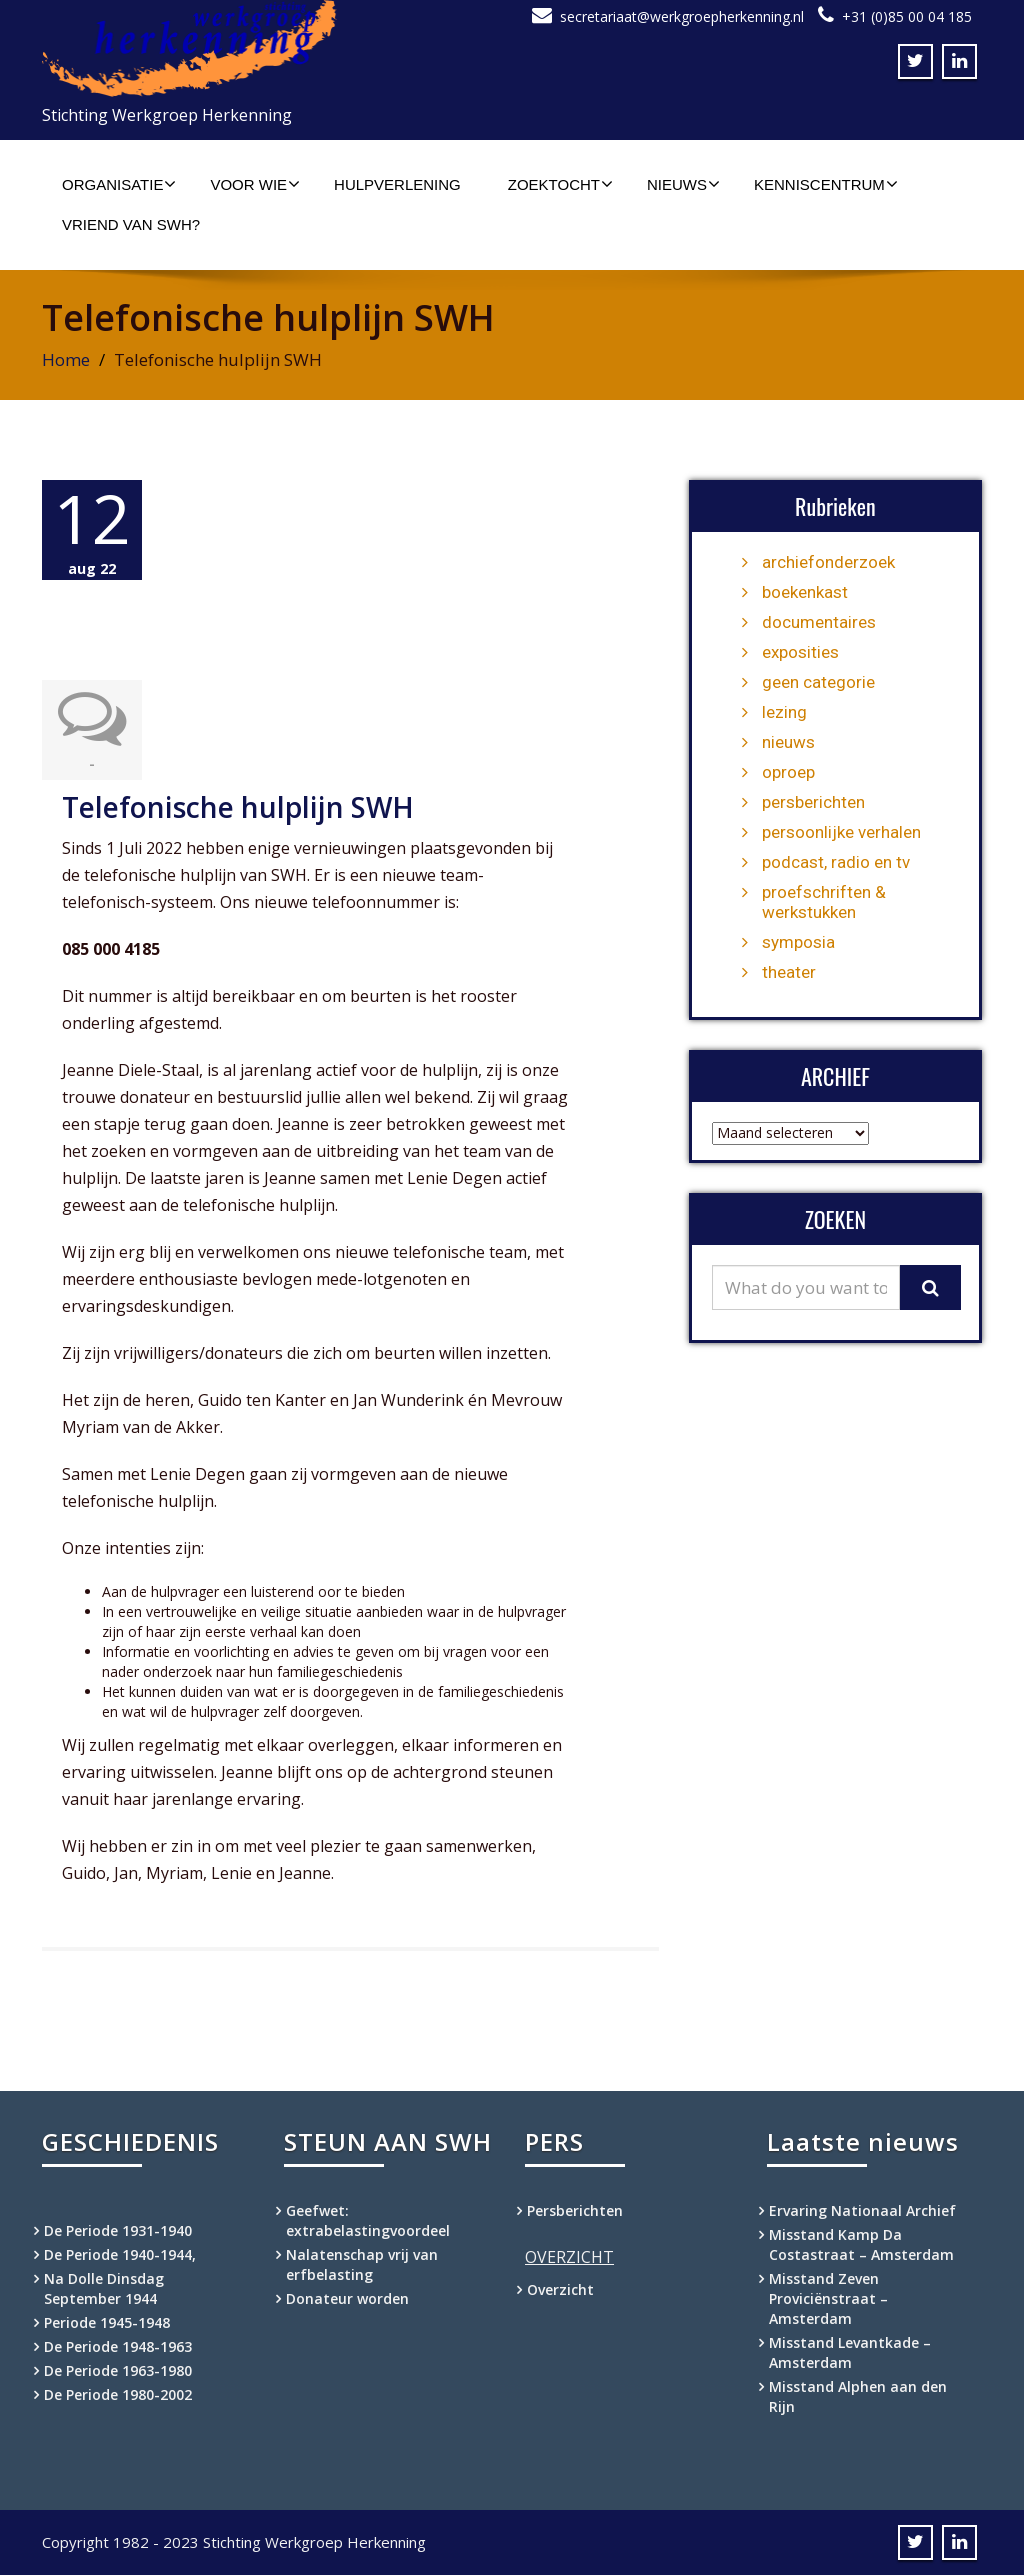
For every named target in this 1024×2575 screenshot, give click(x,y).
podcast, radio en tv (836, 862)
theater (789, 972)
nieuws (788, 742)
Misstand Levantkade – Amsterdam (850, 2352)
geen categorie (818, 682)
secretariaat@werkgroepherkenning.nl (682, 16)
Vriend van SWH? (131, 224)
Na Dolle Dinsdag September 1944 (104, 2288)
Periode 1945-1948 (107, 2322)
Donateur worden (347, 2298)
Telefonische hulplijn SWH (238, 807)
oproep (788, 772)
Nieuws (683, 184)
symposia (798, 942)
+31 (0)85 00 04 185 (907, 16)
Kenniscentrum (826, 184)
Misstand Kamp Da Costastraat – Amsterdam (861, 2244)
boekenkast (805, 592)
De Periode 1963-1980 (118, 2370)
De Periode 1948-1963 (118, 2346)
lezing (784, 712)
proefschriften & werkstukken (824, 902)
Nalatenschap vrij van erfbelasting (362, 2264)
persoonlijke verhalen (841, 832)
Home (66, 359)
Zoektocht (560, 184)
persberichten (813, 802)
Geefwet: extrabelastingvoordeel (368, 2220)
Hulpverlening (397, 184)
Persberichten (575, 2210)
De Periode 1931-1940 (118, 2230)
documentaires (819, 622)
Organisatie (119, 184)
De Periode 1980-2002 (118, 2394)
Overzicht (560, 2289)
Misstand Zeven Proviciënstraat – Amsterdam (828, 2298)
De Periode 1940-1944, (120, 2254)
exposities (800, 652)
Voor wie (255, 184)
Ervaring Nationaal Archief (862, 2210)
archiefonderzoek (828, 562)
